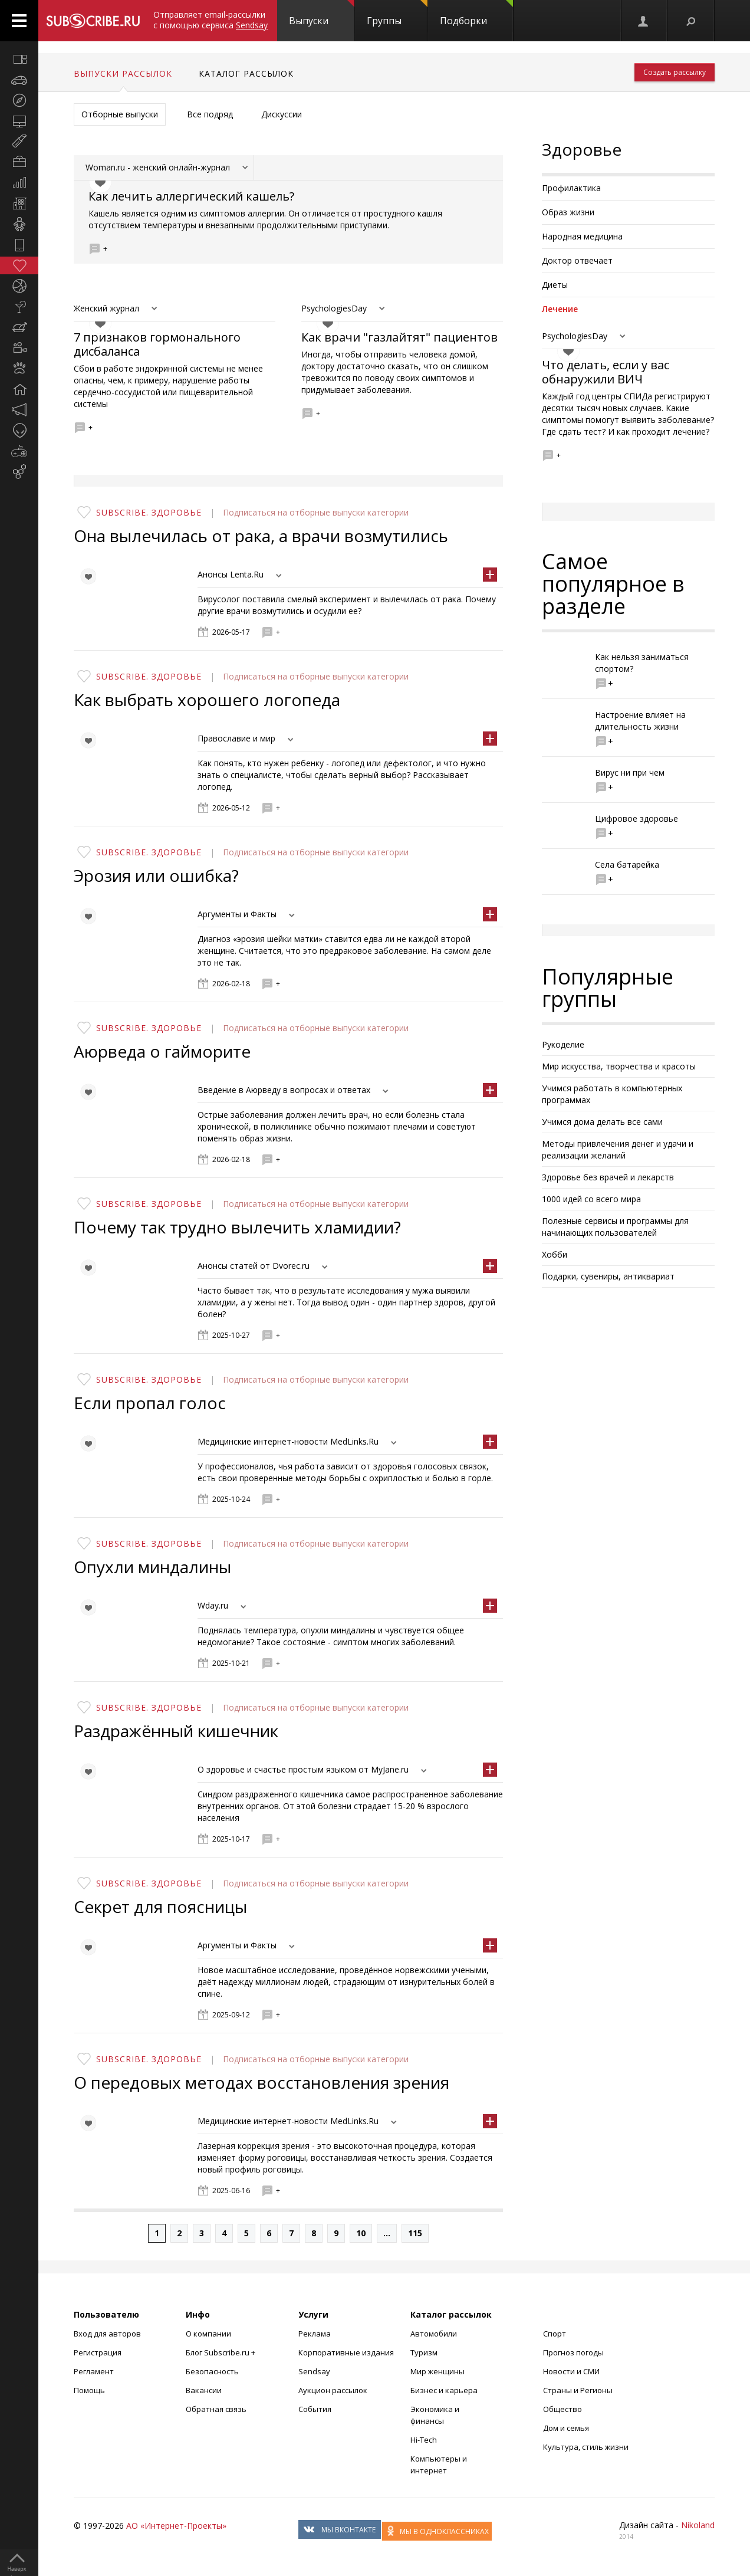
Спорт (554, 2333)
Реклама (314, 2333)
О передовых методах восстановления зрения (261, 2082)
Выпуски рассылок (123, 73)
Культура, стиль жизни (586, 2447)
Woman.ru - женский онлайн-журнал (157, 167)
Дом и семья (566, 2428)
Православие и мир (236, 738)
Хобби (554, 1254)
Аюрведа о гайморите (162, 1051)
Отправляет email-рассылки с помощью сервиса (210, 20)
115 (415, 2233)
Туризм (424, 2352)
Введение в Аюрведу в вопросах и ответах (284, 1089)
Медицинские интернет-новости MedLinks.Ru (288, 1441)
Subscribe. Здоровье (149, 512)
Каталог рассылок (246, 73)
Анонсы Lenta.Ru (231, 574)
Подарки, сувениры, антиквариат (608, 1276)
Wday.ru (213, 1605)
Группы (397, 13)
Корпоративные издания (346, 2352)
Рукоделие (563, 1044)
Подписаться (250, 512)
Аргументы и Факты (237, 914)
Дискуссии (281, 114)
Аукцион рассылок (332, 2390)
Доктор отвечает (577, 260)
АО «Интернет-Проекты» (176, 2525)
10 (361, 2233)
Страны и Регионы (578, 2390)
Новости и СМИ (571, 2371)
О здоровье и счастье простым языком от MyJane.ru (303, 1769)
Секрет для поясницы (160, 1906)
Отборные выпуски (119, 114)
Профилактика (571, 187)
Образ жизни (568, 212)
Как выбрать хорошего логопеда (207, 699)
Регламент (94, 2371)
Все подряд (210, 114)
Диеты (555, 284)
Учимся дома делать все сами (602, 1121)
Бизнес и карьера (444, 2390)
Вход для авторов (107, 2333)
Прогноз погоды (573, 2352)
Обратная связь (216, 2409)
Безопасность (212, 2371)
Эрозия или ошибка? (156, 875)
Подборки (476, 13)
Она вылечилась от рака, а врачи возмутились (261, 535)
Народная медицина (582, 236)
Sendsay (314, 2371)
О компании (208, 2333)
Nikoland (698, 2525)
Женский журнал (106, 308)
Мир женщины (437, 2371)
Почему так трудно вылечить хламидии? (237, 1227)
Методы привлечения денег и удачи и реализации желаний (617, 1149)
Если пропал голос (150, 1403)
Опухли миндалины (152, 1567)
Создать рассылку (674, 72)
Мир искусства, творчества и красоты (619, 1066)
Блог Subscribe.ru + (221, 2352)
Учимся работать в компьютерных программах (612, 1093)
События (314, 2409)
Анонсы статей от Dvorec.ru (254, 1265)
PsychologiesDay (334, 308)
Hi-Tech (423, 2439)
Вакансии (204, 2390)
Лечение (560, 308)
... (386, 2233)
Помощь (89, 2390)
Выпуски (321, 13)
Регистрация (97, 2352)
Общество (562, 2409)
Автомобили (433, 2333)
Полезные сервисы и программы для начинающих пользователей (615, 1226)
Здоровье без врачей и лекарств (608, 1177)
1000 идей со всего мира (591, 1199)
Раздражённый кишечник (176, 1730)
